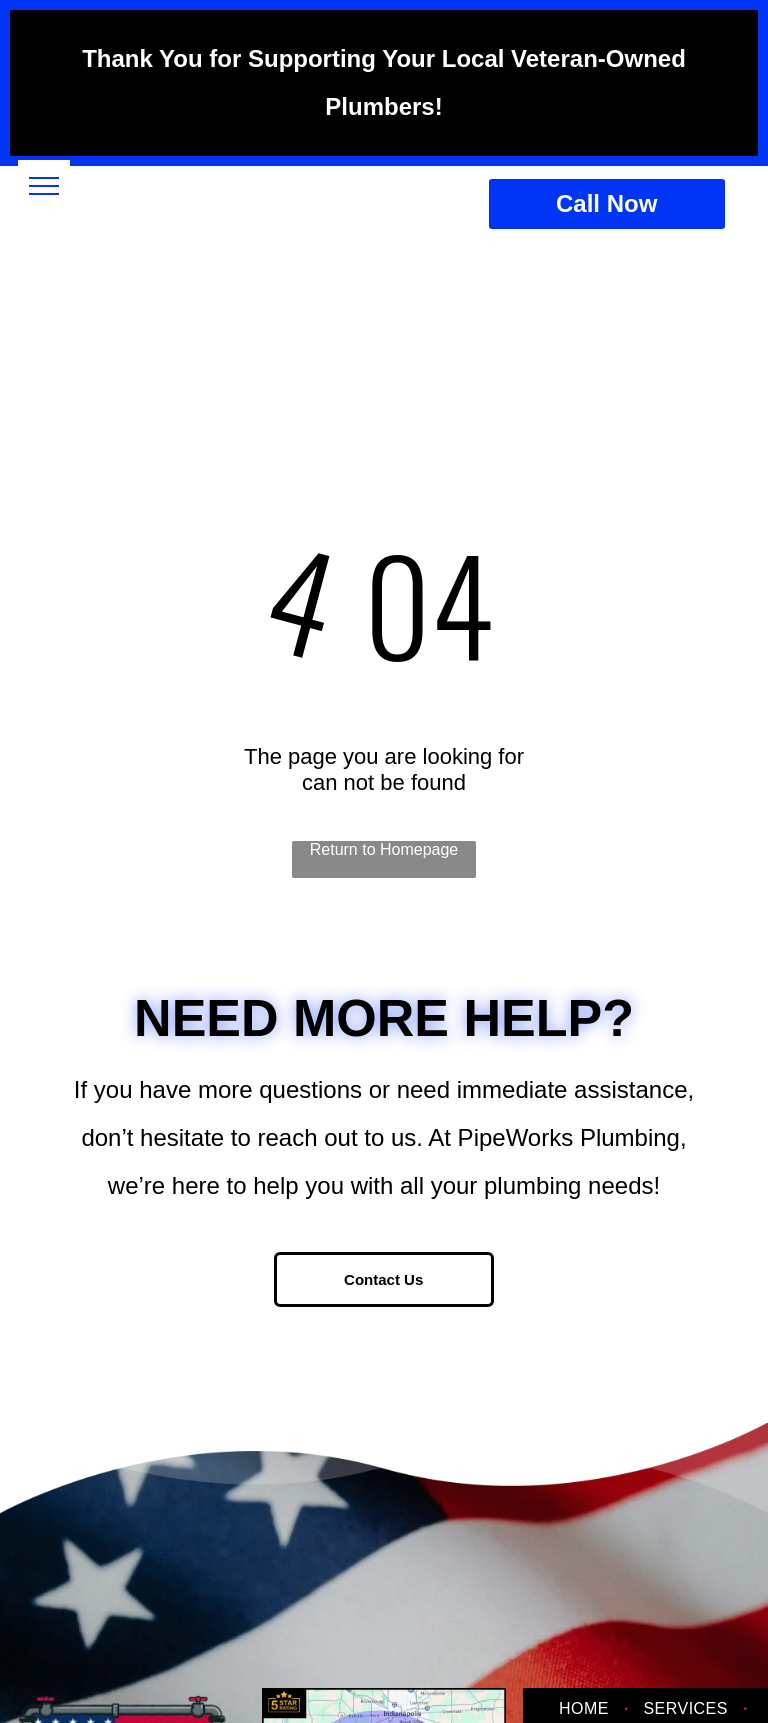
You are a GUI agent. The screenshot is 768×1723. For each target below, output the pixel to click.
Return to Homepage (384, 849)
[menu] (44, 186)
